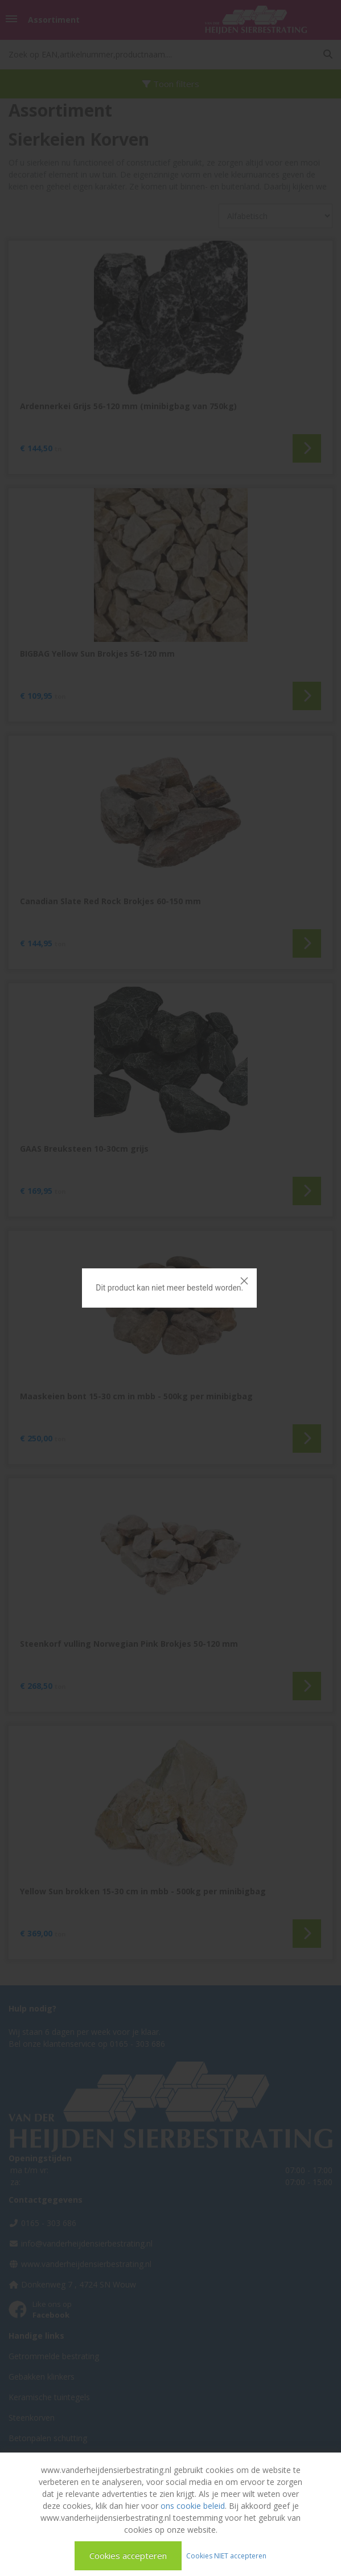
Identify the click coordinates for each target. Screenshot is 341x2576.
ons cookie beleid (193, 2505)
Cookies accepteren (128, 2555)
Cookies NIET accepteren (226, 2555)
